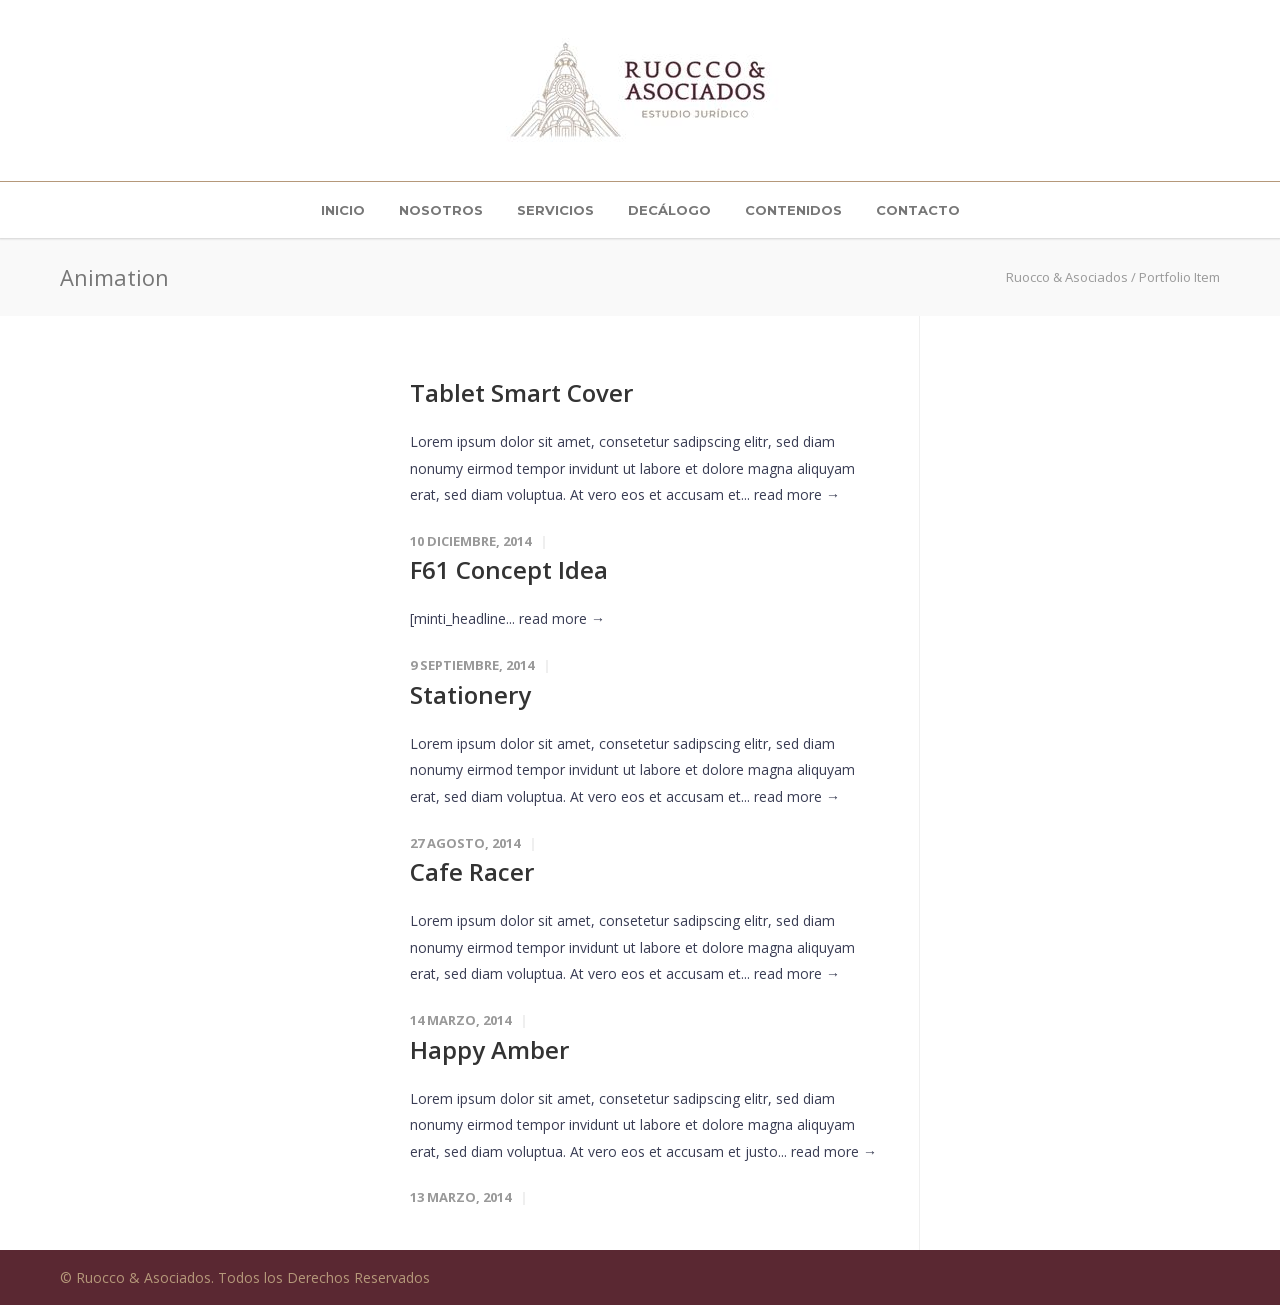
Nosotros (441, 210)
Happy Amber (489, 1049)
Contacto (918, 210)
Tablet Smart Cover (521, 392)
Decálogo (669, 210)
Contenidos (793, 210)
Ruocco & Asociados (1067, 277)
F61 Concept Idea (509, 569)
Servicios (555, 210)
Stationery (470, 694)
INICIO (343, 210)
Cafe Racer (472, 871)
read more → (797, 494)
